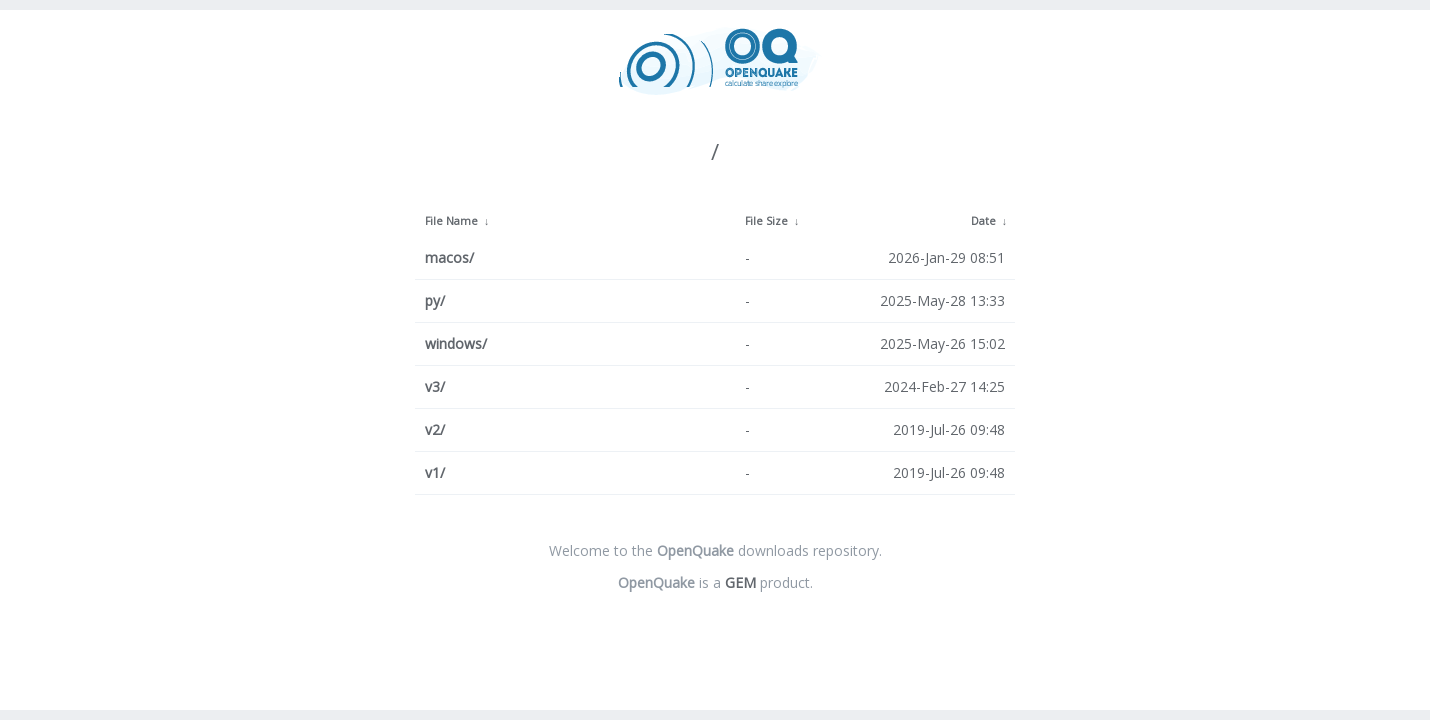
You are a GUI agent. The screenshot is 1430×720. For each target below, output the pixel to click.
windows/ (456, 343)
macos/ (449, 257)
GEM (740, 582)
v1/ (435, 472)
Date (983, 221)
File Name (451, 221)
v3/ (435, 386)
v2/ (435, 429)
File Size (766, 221)
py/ (435, 300)
